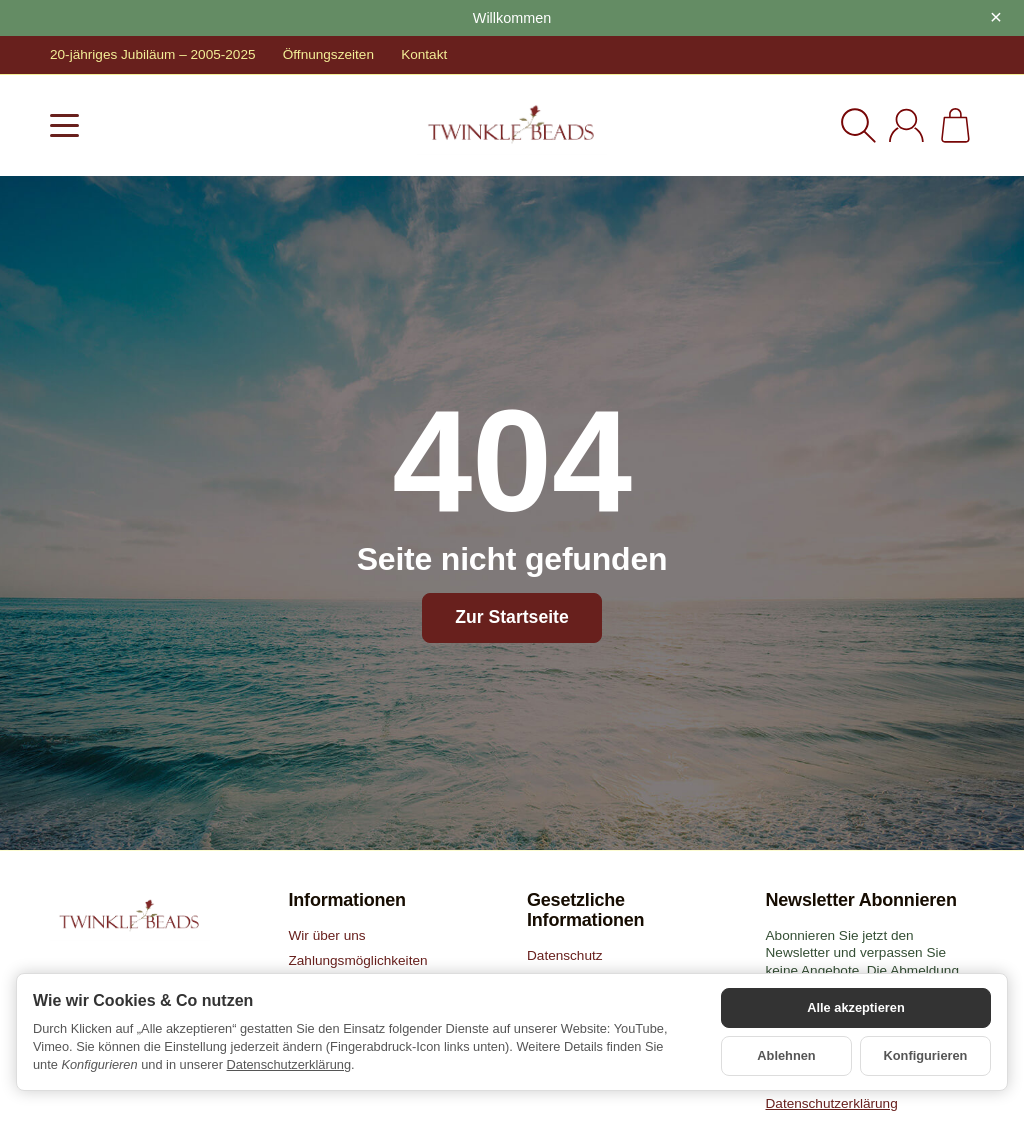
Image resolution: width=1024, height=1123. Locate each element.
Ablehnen (786, 1055)
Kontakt (424, 54)
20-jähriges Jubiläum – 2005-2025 (153, 54)
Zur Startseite (511, 617)
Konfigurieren (926, 1055)
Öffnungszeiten (328, 54)
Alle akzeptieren (855, 1007)
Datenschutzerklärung (289, 1064)
